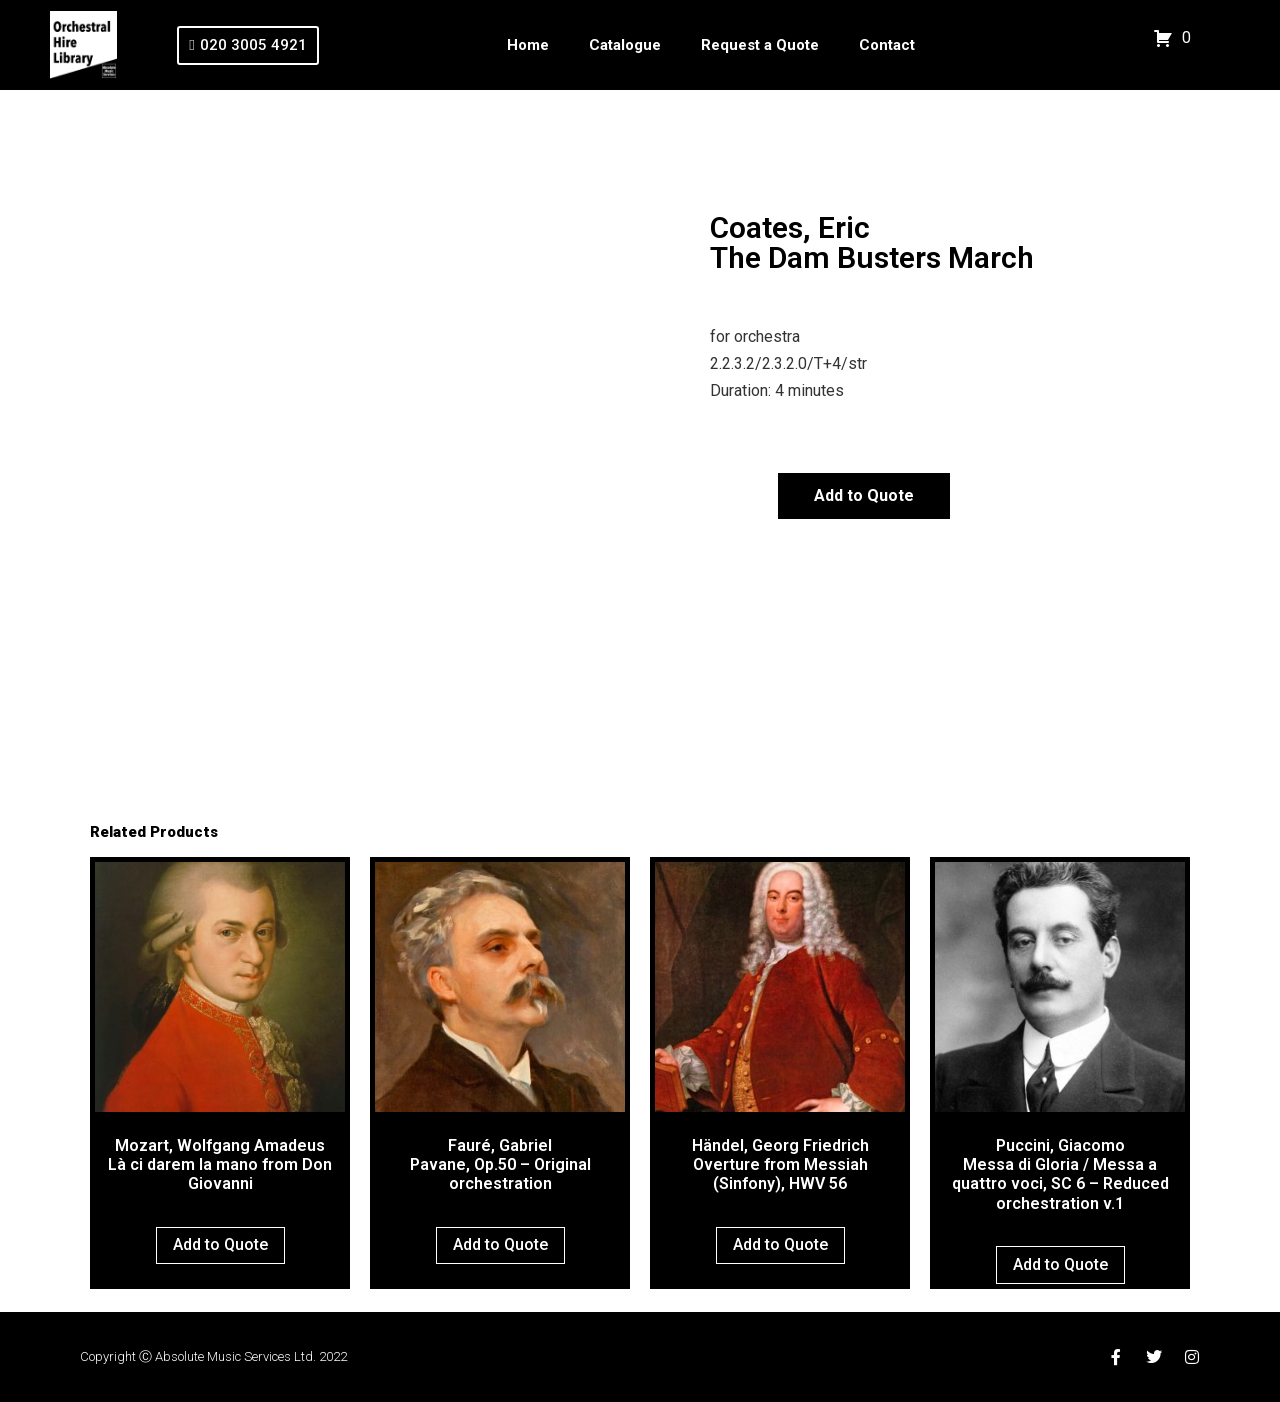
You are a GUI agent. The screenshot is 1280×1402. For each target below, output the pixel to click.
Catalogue (625, 45)
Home (528, 45)
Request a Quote (760, 45)
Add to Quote (864, 495)
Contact (887, 45)
